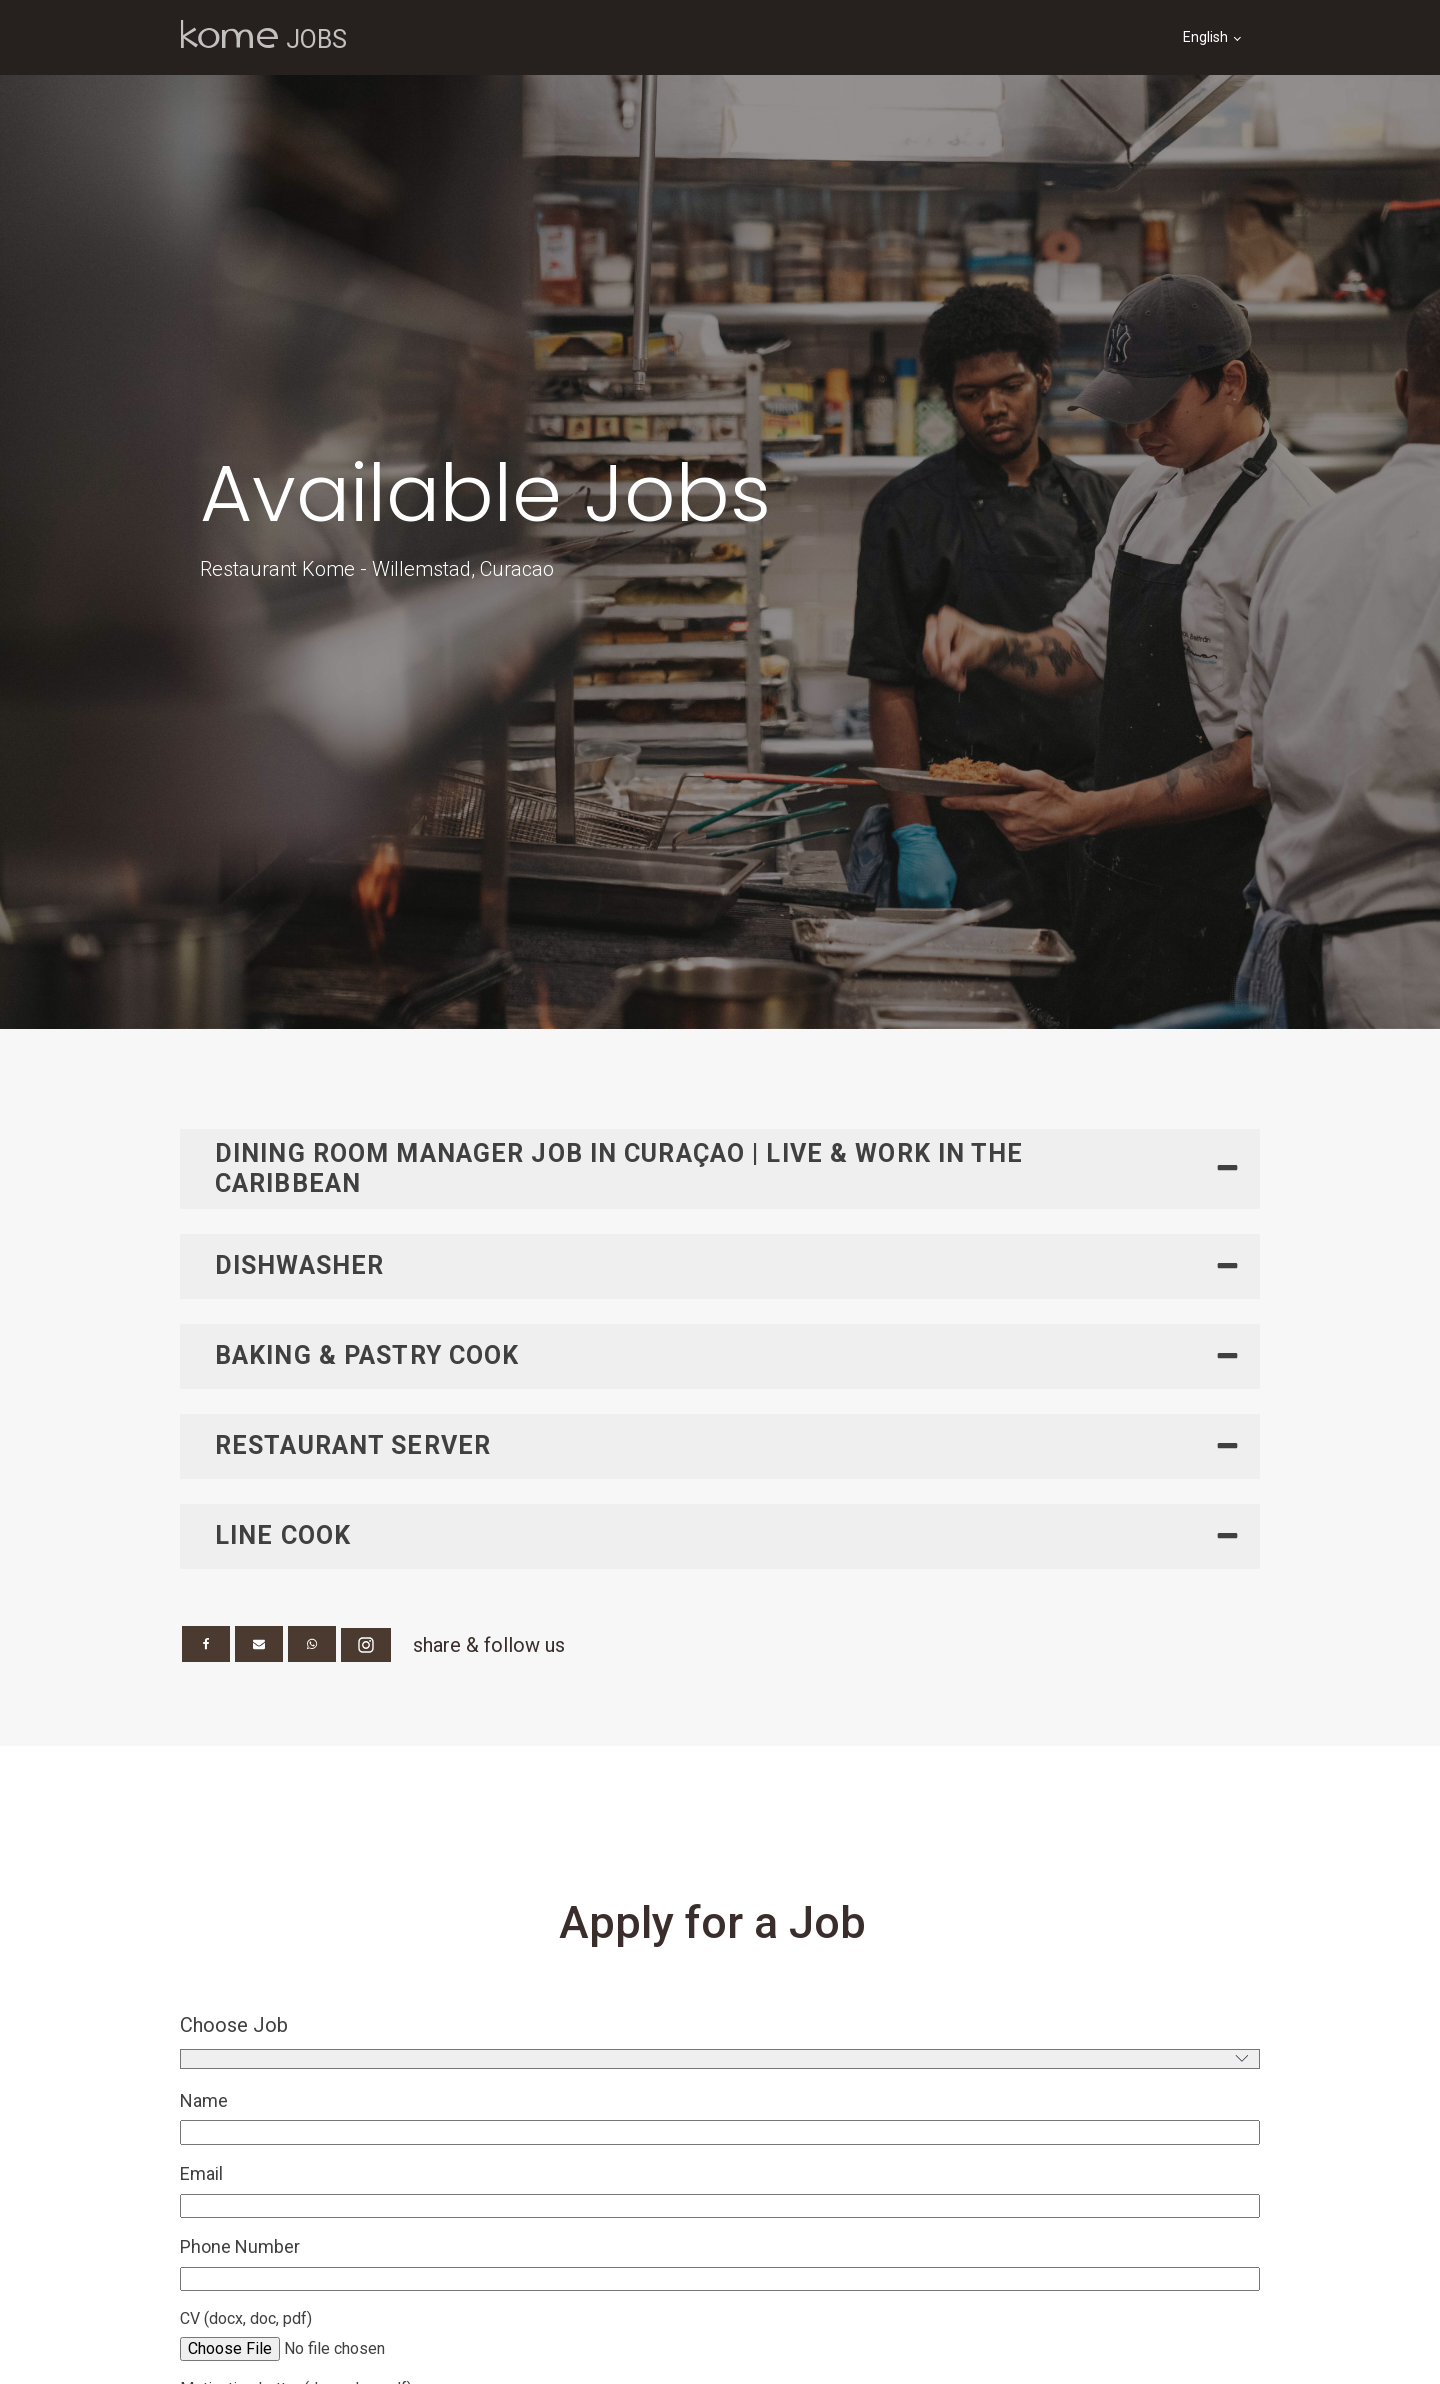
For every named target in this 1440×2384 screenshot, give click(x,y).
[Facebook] (206, 1644)
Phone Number (240, 2246)
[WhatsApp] (312, 1644)
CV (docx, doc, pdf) (246, 2318)
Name (204, 2100)
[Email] (259, 1644)
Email (201, 2173)
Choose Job (234, 2025)
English (1205, 37)
